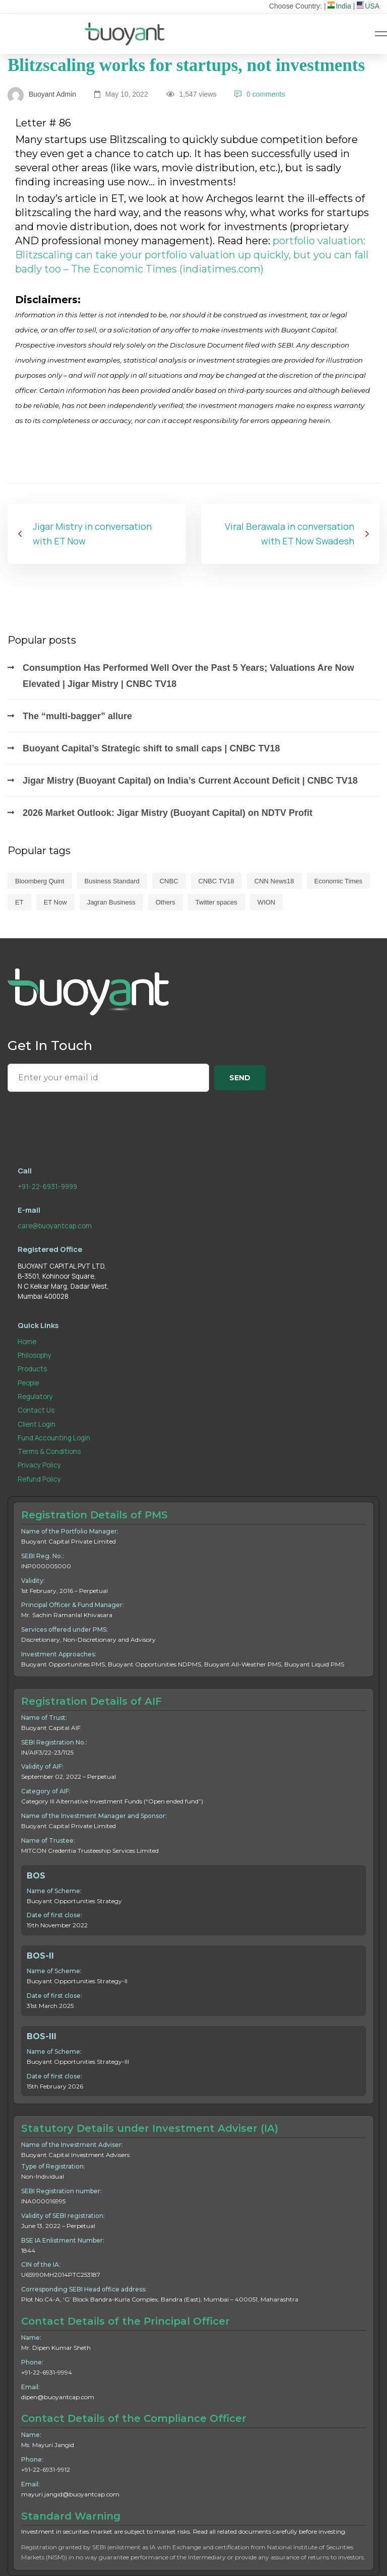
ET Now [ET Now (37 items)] (55, 902)
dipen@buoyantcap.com (57, 2397)
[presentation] (84, 1117)
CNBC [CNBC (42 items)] (169, 881)
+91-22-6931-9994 (46, 2372)
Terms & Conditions (49, 1451)
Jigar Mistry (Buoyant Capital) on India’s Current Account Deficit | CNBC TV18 (190, 781)
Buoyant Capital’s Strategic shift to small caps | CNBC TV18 (151, 748)
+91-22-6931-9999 (47, 1186)
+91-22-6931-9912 (45, 2469)
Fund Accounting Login (54, 1437)
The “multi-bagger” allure (77, 716)
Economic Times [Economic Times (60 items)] (338, 881)
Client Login (36, 1424)
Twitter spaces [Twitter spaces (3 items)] (216, 902)
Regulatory (35, 1396)
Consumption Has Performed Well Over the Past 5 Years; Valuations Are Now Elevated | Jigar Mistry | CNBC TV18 (188, 676)
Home (27, 1341)
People (28, 1382)
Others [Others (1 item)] (165, 902)
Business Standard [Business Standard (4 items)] (112, 881)
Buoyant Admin (42, 94)
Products (32, 1368)
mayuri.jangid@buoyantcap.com (70, 2494)
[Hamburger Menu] (381, 34)
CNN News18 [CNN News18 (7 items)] (274, 881)
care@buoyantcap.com (55, 1225)
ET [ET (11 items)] (19, 902)
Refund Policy (39, 1479)
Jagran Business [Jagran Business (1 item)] (111, 902)
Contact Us (36, 1410)
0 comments (259, 94)
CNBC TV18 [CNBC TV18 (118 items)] (216, 881)
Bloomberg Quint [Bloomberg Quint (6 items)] (39, 881)
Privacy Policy (39, 1465)
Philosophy (34, 1355)
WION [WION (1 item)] (266, 902)
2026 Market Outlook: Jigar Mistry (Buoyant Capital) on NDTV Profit (167, 813)
